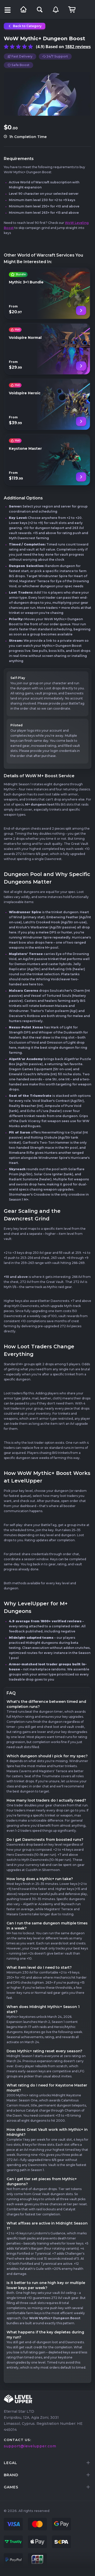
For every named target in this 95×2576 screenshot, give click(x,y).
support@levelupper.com (30, 2446)
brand (11, 2475)
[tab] (47, 2463)
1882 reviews (78, 46)
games (11, 2487)
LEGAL (10, 2463)
